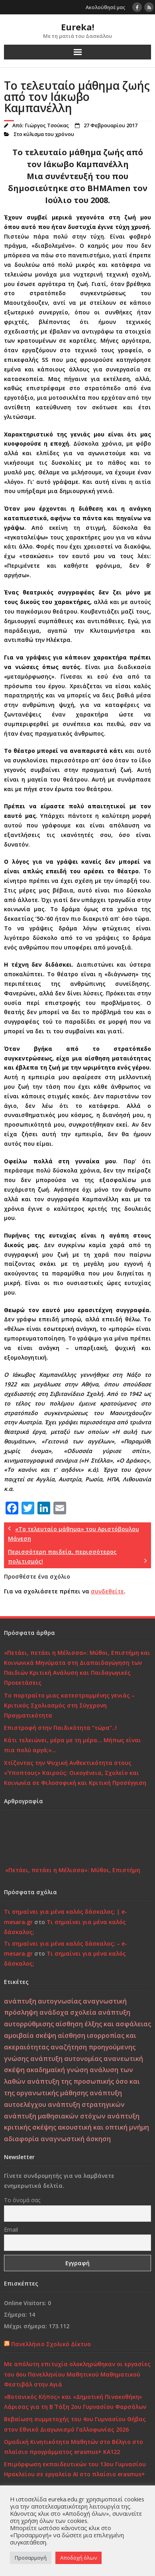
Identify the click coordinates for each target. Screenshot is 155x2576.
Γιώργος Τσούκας (47, 125)
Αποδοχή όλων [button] (78, 2557)
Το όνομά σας (22, 2200)
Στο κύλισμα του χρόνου (44, 134)
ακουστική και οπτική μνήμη (103, 2127)
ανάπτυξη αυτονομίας (66, 2058)
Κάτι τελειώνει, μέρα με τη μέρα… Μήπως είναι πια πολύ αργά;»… (72, 1745)
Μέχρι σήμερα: (26, 2326)
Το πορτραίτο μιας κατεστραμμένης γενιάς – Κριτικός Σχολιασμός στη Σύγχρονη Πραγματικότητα (69, 1705)
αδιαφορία (21, 2138)
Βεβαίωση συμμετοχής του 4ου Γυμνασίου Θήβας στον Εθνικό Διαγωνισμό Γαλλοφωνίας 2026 (75, 2424)
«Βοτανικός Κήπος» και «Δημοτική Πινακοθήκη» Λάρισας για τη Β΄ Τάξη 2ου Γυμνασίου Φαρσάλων (75, 2401)
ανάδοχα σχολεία (67, 2012)
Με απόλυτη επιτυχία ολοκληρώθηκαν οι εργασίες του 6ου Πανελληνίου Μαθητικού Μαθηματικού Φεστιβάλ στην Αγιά (77, 2374)
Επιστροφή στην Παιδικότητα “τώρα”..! (60, 1727)
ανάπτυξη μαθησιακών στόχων (55, 2116)
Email (11, 2229)
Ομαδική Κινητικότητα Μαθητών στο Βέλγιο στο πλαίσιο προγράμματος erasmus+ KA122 (73, 2447)
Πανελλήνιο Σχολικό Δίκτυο (51, 2344)
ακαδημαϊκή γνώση (57, 2069)
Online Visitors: (26, 2303)
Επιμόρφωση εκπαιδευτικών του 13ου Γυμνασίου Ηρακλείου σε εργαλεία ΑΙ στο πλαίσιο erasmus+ (75, 2469)
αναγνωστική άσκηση (76, 2138)
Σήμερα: (16, 2314)
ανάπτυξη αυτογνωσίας (42, 2001)
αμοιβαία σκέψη (30, 2035)
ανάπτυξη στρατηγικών (86, 2104)
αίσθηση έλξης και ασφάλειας (103, 2023)
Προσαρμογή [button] (31, 2557)
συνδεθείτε (107, 1591)
